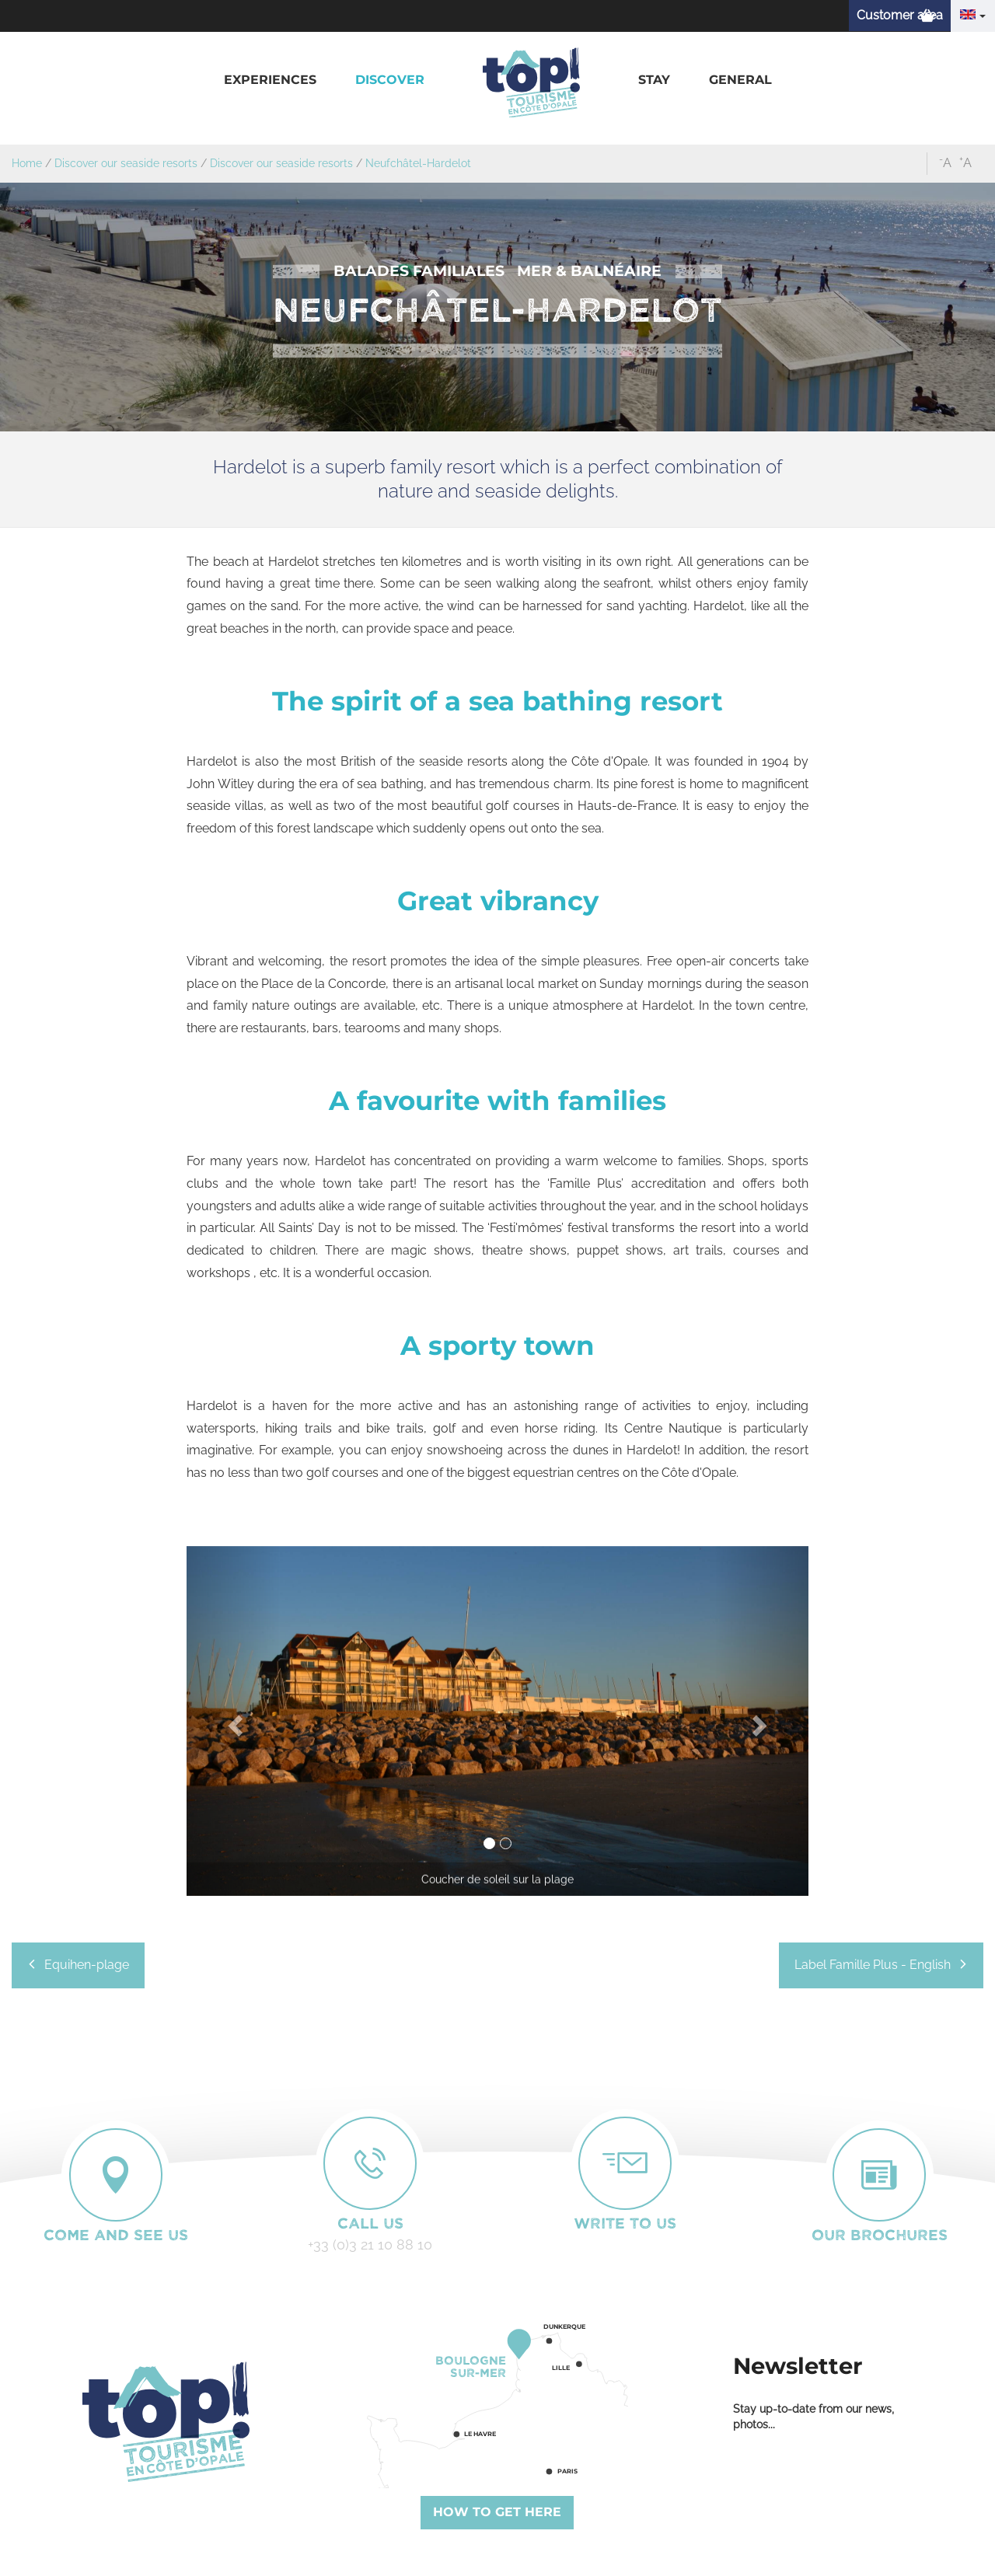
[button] (270, 80)
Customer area (900, 15)
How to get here (497, 2511)
